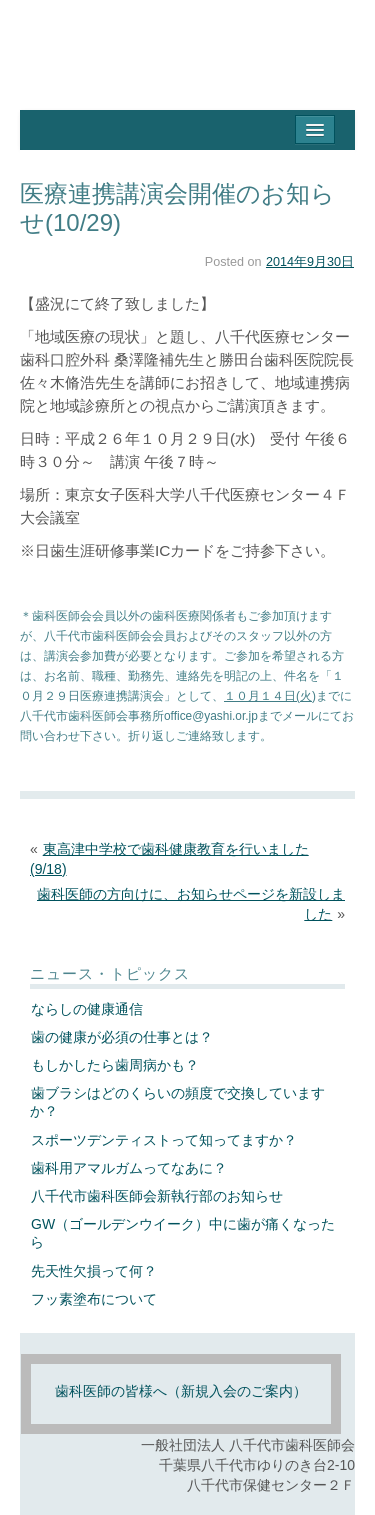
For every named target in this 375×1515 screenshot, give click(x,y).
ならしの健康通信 (87, 1009)
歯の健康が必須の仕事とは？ (122, 1037)
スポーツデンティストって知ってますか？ (164, 1140)
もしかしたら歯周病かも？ (115, 1065)
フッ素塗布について (94, 1299)
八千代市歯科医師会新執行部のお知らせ (157, 1196)
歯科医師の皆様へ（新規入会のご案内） (181, 1391)
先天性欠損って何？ (94, 1271)
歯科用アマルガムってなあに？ (129, 1168)
